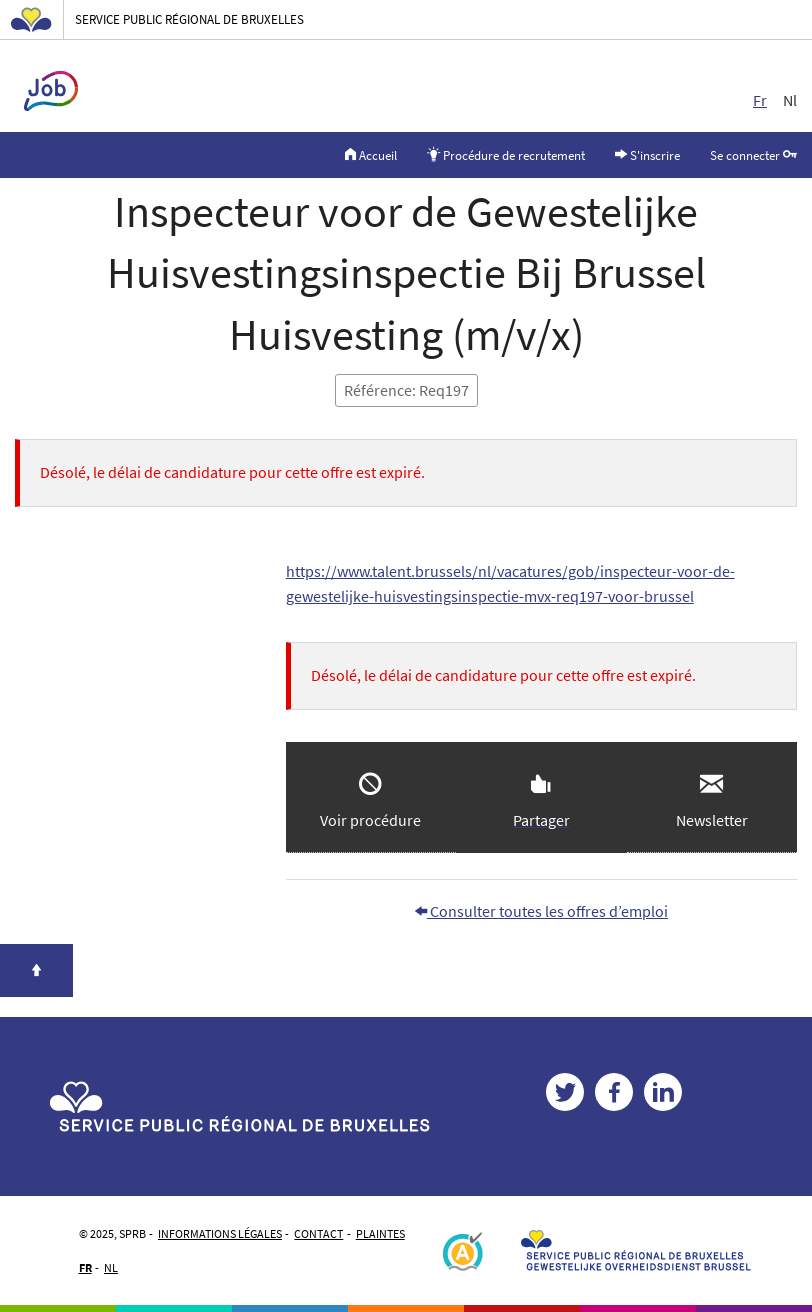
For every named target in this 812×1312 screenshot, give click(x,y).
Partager (541, 820)
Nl (790, 100)
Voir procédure (370, 820)
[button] (712, 797)
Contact (318, 1233)
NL (111, 1267)
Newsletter (712, 820)
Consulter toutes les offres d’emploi (541, 911)
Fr (760, 100)
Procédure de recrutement (506, 154)
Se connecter (753, 154)
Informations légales (220, 1233)
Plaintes (380, 1233)
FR (85, 1267)
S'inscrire (647, 154)
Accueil (371, 154)
